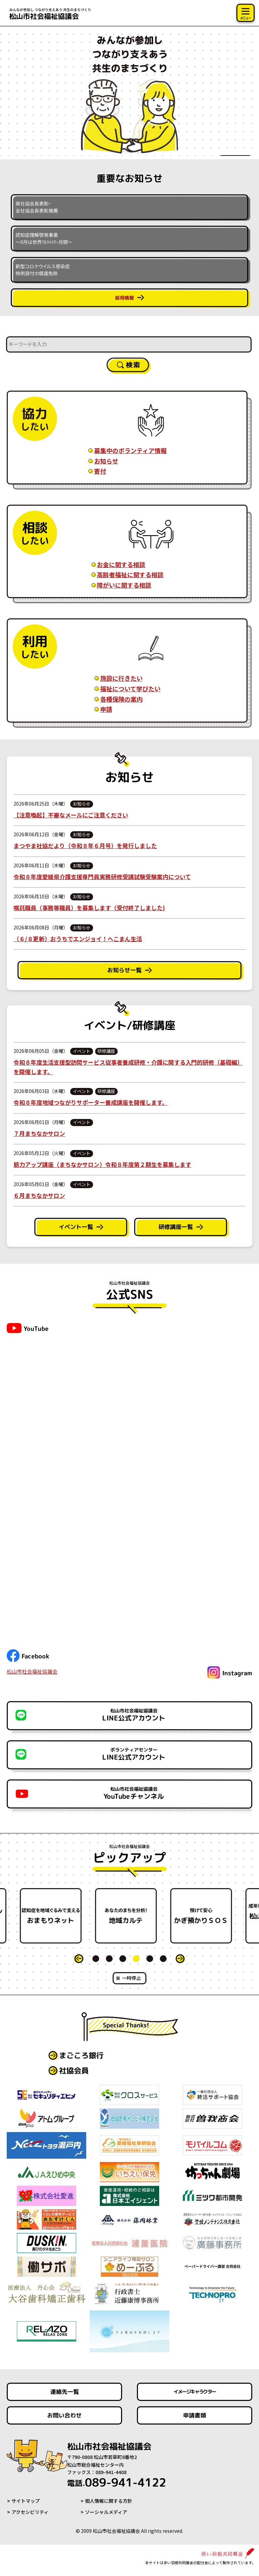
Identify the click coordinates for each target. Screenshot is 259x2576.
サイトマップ (25, 2501)
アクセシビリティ (30, 2512)
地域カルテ (129, 1916)
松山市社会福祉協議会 (32, 1671)
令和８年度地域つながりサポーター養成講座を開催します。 (90, 1102)
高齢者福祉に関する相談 (130, 574)
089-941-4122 (119, 2482)
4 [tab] (136, 1958)
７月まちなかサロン (39, 1133)
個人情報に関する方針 (108, 2501)
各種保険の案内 (121, 699)
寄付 (100, 471)
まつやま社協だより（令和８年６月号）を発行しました (85, 845)
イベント (81, 1051)
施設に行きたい (121, 678)
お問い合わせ (64, 2415)
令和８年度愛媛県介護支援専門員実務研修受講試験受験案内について (102, 876)
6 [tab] (163, 1958)
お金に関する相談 (121, 564)
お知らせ (106, 460)
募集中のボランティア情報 (130, 450)
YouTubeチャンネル (134, 1793)
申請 (106, 709)
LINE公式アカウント (134, 1715)
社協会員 (74, 2070)
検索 (133, 364)
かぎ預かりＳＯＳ (205, 1916)
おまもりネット (54, 1916)
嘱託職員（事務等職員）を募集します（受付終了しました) (89, 907)
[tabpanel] (130, 1915)
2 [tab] (109, 1958)
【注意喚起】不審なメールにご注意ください (70, 815)
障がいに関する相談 (124, 585)
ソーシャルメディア (106, 2512)
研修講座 (106, 1051)
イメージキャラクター (194, 2391)
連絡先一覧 (64, 2392)
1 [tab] (95, 1958)
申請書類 (194, 2415)
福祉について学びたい (130, 688)
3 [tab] (122, 1958)
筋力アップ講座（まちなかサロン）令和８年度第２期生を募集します (102, 1164)
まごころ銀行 (81, 2055)
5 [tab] (149, 1958)
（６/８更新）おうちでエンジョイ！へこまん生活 (77, 938)
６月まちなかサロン (39, 1195)
